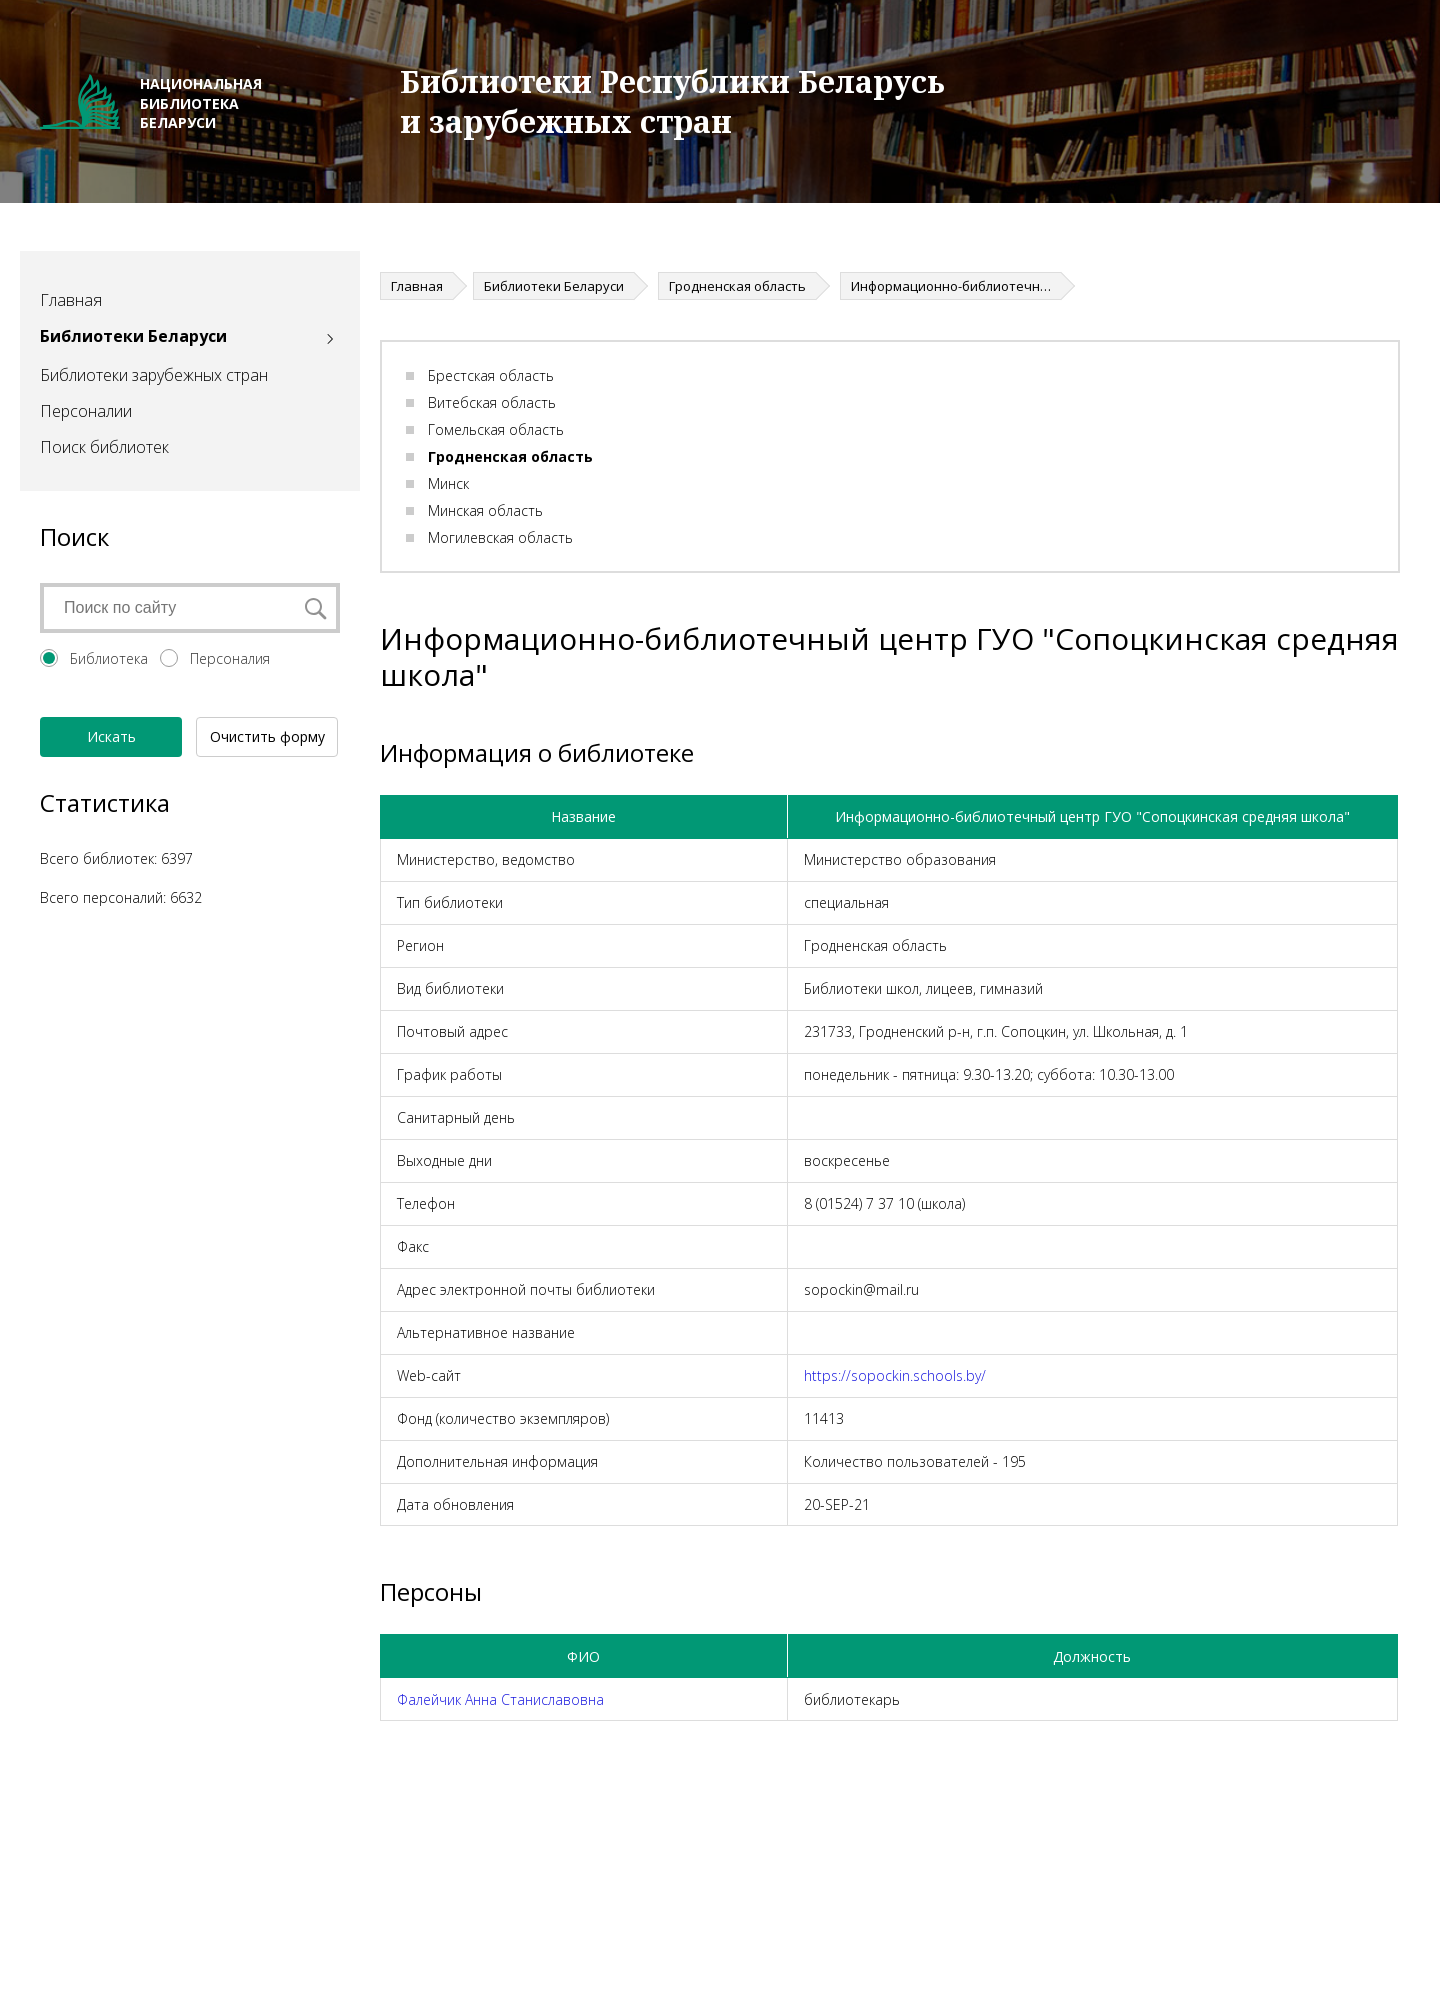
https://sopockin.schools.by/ (895, 1375)
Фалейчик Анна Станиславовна (500, 1699)
